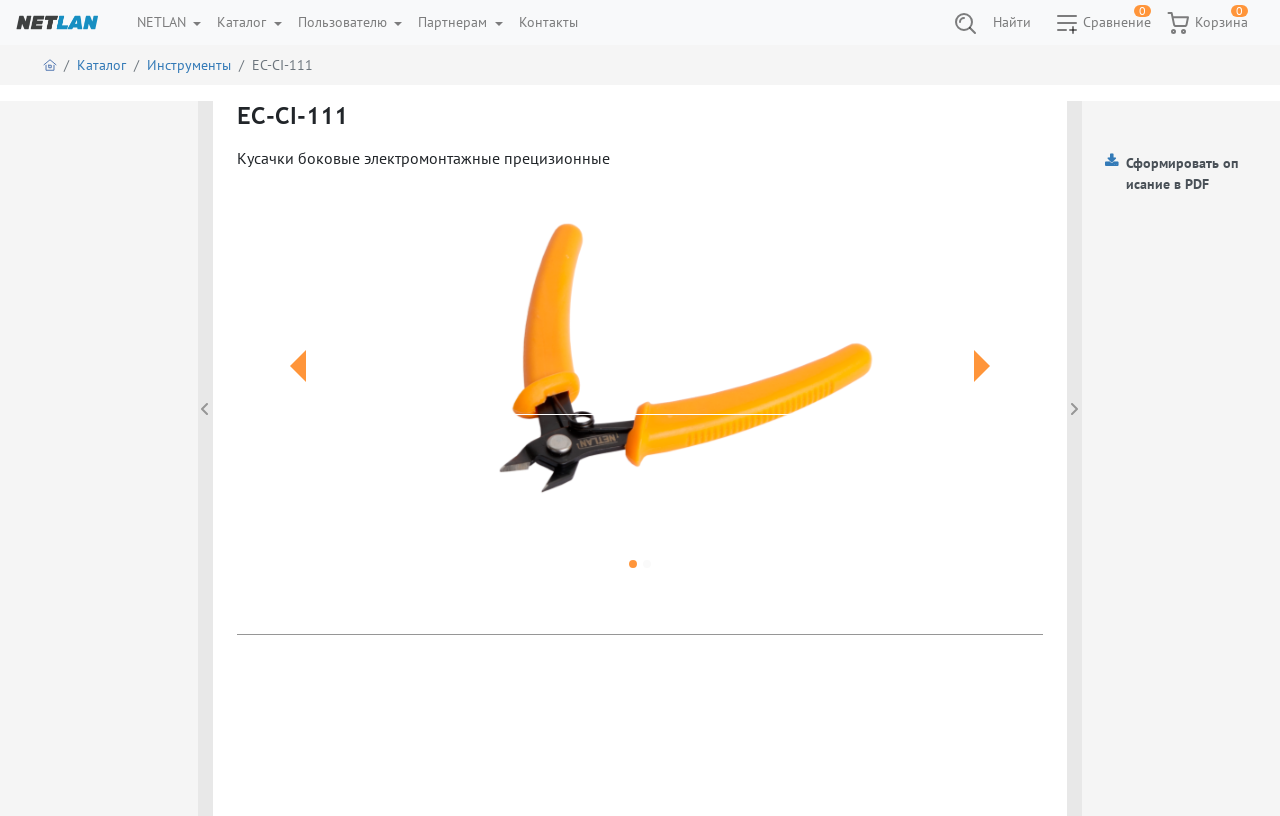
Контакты (548, 22)
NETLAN (163, 22)
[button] (297, 390)
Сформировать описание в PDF (1182, 173)
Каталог (243, 22)
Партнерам (454, 22)
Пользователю (344, 22)
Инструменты (189, 65)
